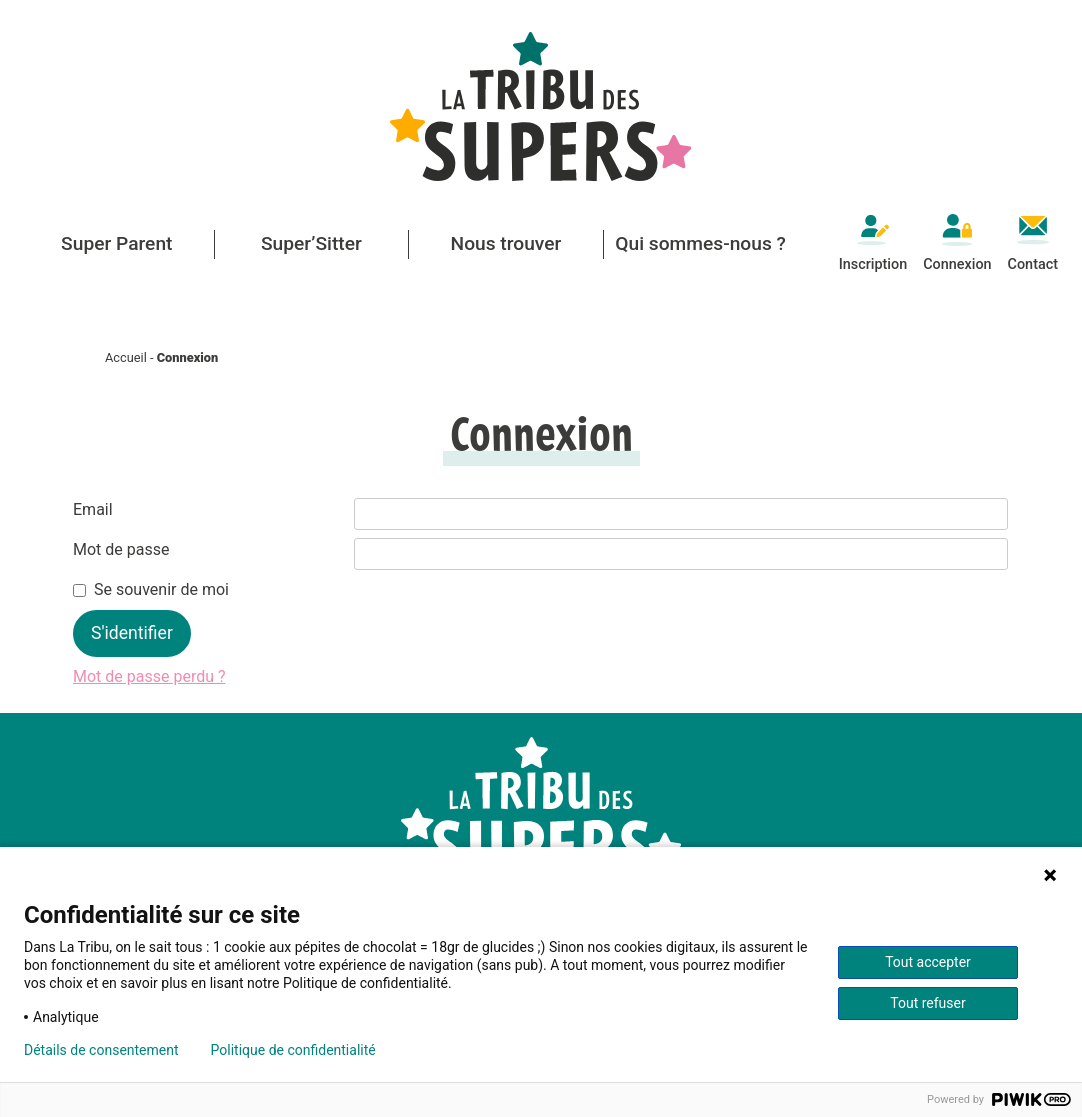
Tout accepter (928, 962)
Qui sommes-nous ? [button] (700, 243)
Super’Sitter (311, 243)
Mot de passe (121, 549)
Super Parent (116, 243)
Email (93, 509)
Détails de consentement (101, 1050)
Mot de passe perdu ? (149, 676)
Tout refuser (927, 1003)
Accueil (126, 357)
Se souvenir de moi (161, 589)
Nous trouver (506, 243)
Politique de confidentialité (293, 1050)
